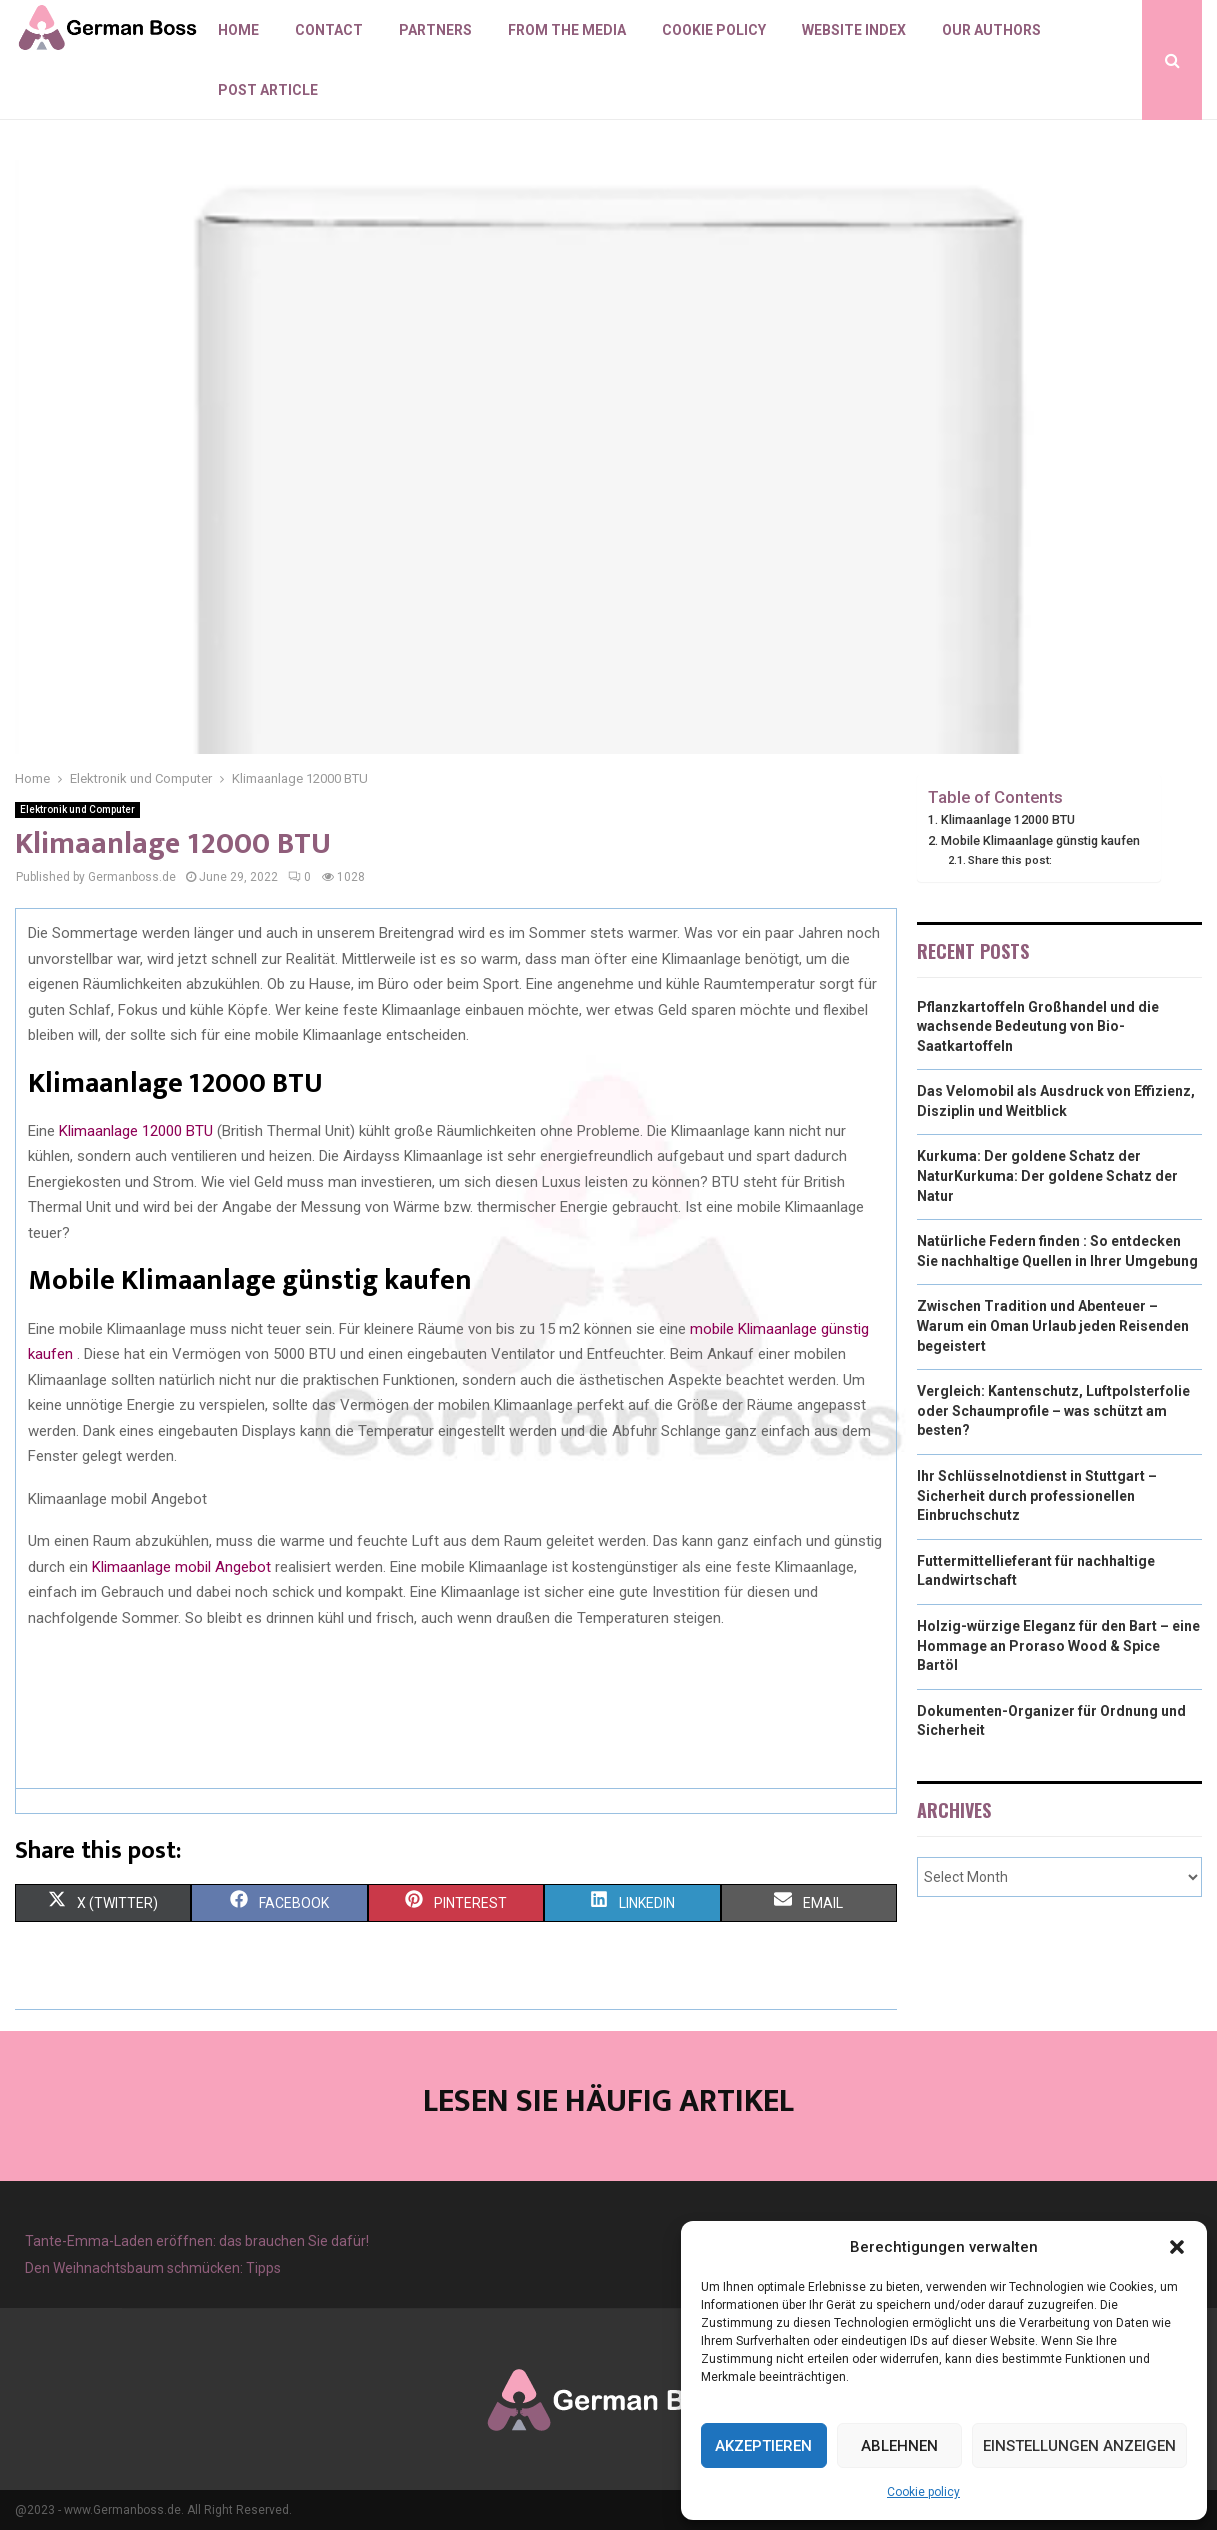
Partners (435, 30)
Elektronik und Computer (77, 809)
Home (238, 30)
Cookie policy (923, 2492)
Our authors (991, 30)
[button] (1177, 2247)
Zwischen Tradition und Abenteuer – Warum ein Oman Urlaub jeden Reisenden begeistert (1053, 1325)
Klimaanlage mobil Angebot (181, 1567)
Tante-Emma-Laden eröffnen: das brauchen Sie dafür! (197, 2241)
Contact (329, 30)
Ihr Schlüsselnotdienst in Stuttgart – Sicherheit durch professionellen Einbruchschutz (1037, 1495)
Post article (268, 90)
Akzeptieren (763, 2446)
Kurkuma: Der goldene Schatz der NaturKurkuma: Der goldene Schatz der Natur (1047, 1175)
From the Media (567, 30)
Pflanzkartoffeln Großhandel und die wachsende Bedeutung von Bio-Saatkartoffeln (1038, 1026)
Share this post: (1010, 860)
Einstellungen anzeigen (1079, 2446)
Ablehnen (899, 2446)
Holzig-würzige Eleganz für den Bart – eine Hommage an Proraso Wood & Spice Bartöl (1058, 1645)
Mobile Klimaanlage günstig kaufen (1040, 840)
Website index (854, 30)
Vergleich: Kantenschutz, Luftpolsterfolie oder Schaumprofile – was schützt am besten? (1053, 1410)
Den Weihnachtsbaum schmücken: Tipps (153, 2268)
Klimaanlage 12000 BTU (136, 1131)
